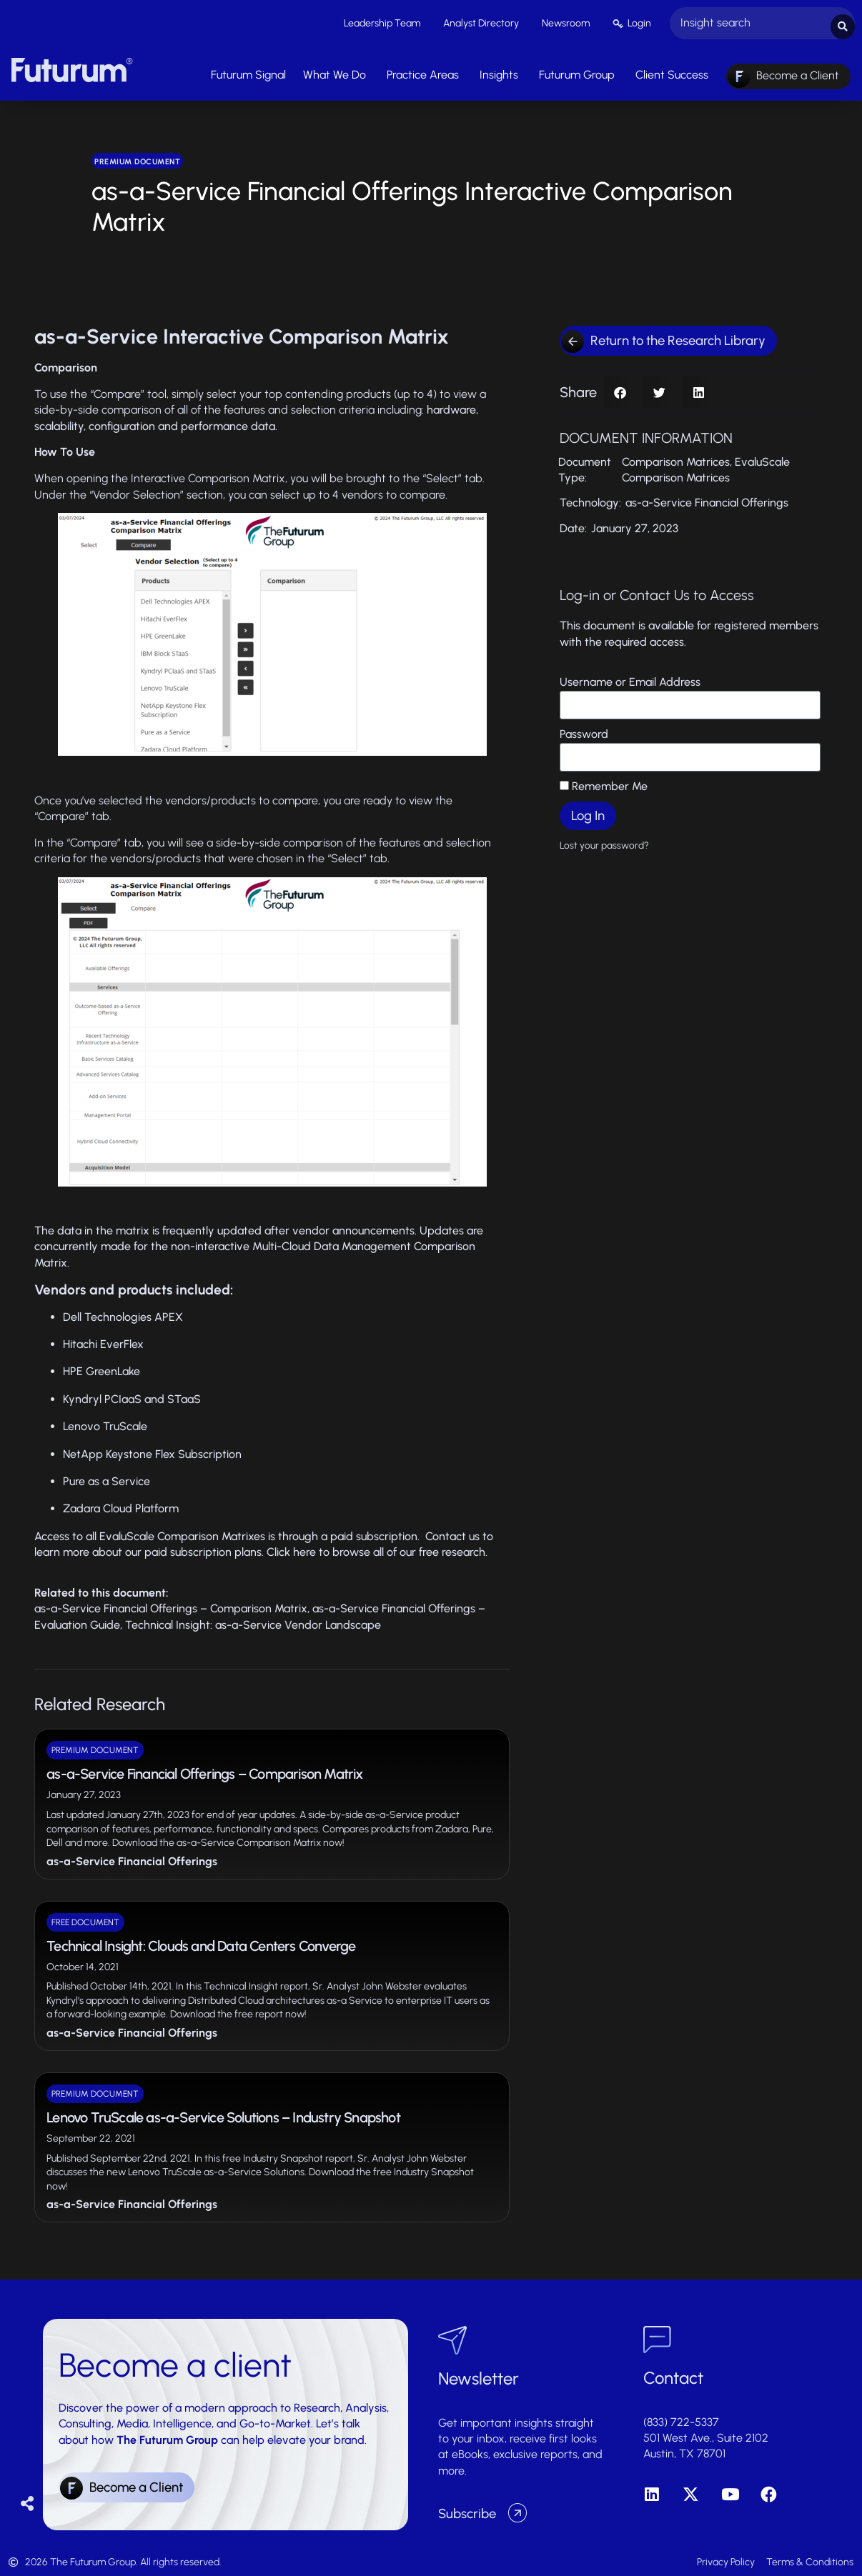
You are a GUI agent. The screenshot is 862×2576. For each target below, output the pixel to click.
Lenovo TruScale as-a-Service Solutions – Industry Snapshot (223, 2113)
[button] (620, 389)
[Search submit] (843, 21)
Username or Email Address (630, 679)
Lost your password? (604, 842)
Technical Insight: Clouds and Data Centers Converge (200, 1942)
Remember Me (604, 782)
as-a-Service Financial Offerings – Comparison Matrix (170, 1605)
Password (584, 731)
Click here (291, 1549)
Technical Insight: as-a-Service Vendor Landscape (253, 1621)
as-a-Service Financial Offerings (131, 1857)
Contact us (452, 1532)
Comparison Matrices (676, 458)
